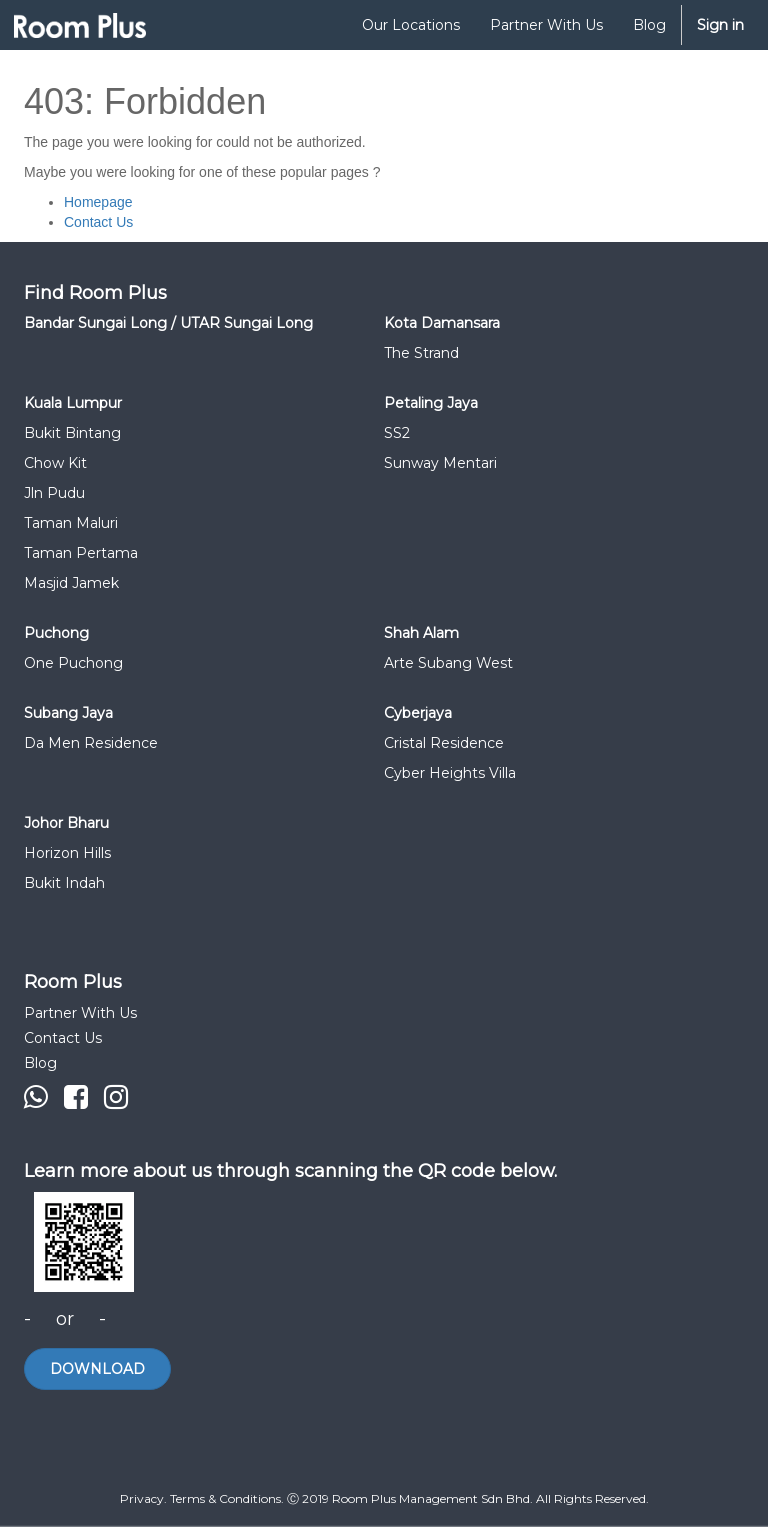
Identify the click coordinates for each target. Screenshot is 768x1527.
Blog (40, 1063)
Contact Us (98, 222)
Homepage (98, 202)
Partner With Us (80, 1013)
